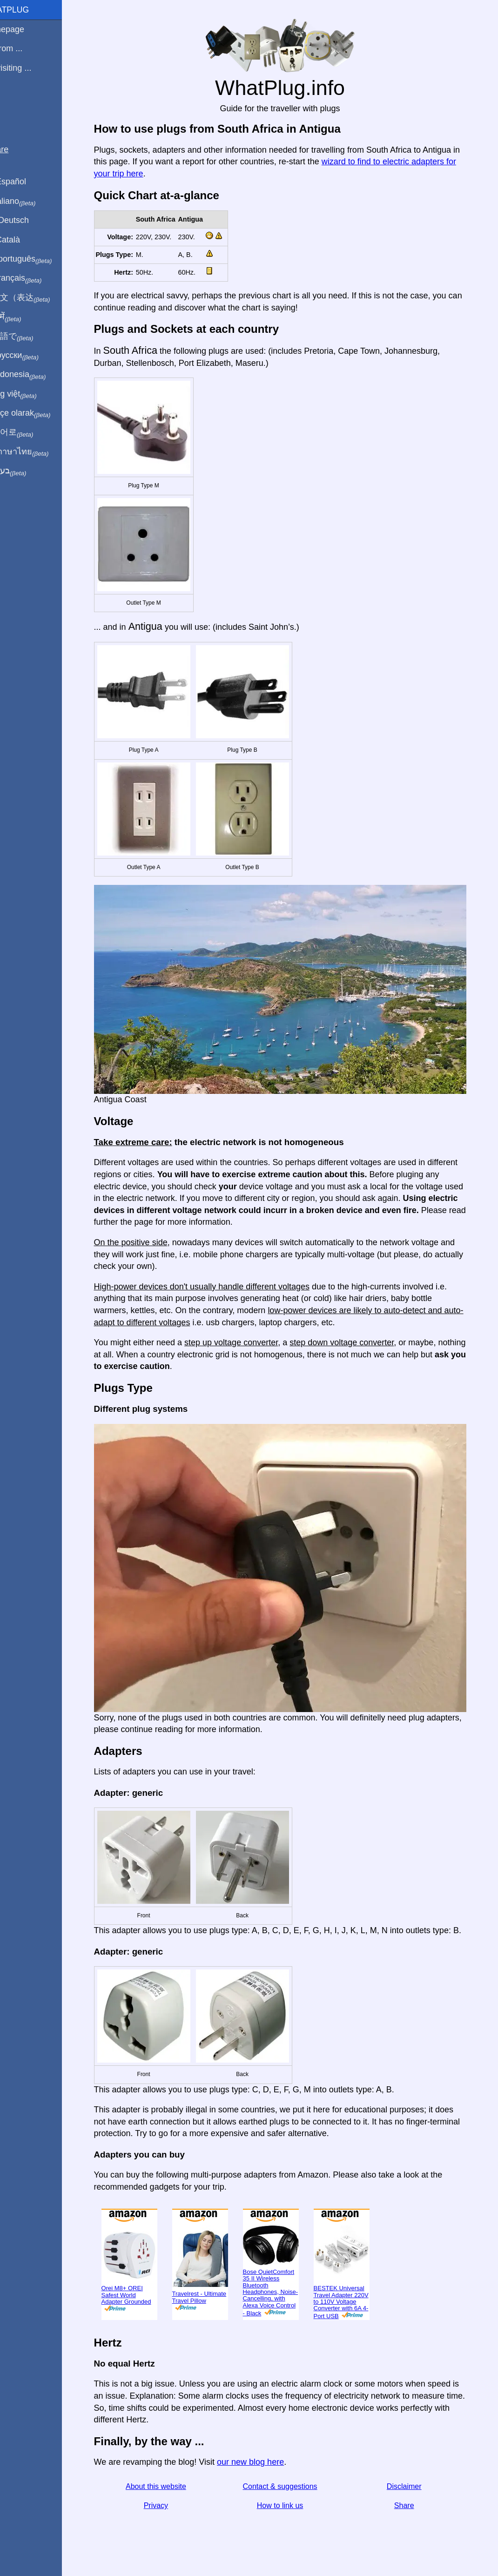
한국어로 (30, 432)
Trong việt (32, 394)
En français (34, 278)
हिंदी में (24, 317)
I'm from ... (24, 48)
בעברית (26, 471)
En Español (26, 181)
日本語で (30, 336)
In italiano (31, 201)
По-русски (33, 356)
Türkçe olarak (39, 413)
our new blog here (261, 2462)
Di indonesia (36, 375)
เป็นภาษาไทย (37, 452)
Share (415, 2505)
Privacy (167, 2505)
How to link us (291, 2505)
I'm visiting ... (29, 68)
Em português (39, 259)
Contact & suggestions (291, 2486)
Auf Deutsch (28, 220)
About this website (166, 2486)
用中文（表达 (38, 298)
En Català (23, 239)
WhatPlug (28, 9)
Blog (13, 102)
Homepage (25, 29)
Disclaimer (414, 2486)
